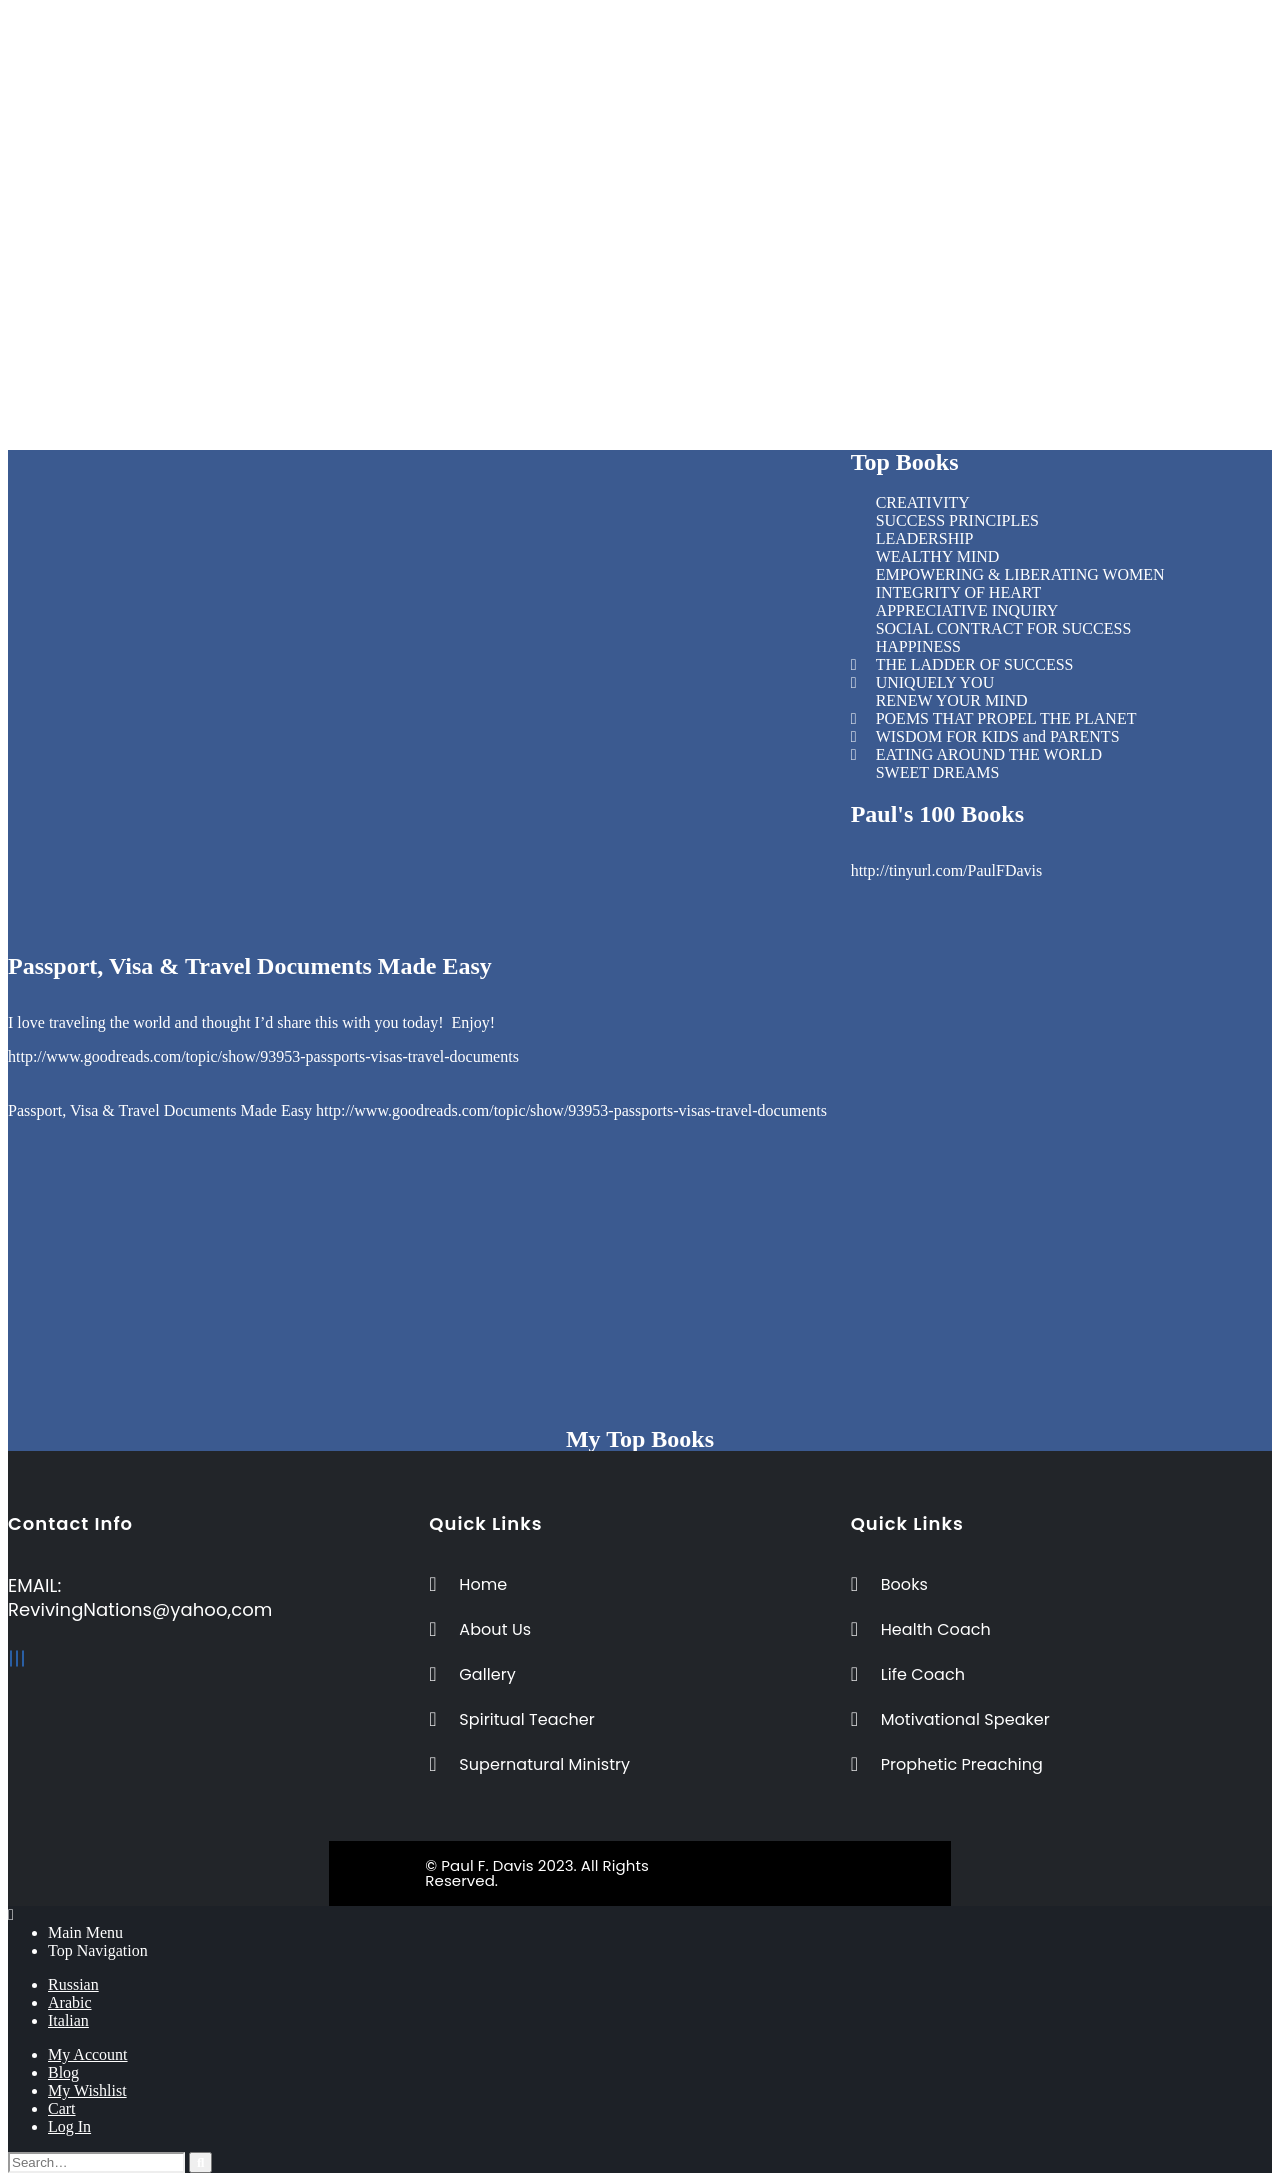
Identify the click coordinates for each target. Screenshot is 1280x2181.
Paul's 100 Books (937, 814)
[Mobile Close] (11, 1914)
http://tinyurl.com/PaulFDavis (947, 870)
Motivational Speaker (659, 68)
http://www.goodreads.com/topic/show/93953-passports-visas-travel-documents (263, 1056)
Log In (69, 2126)
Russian (73, 1984)
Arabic (70, 2002)
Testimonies (628, 194)
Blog (63, 2072)
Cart (62, 2108)
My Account (88, 2054)
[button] (640, 229)
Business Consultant (655, 86)
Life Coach (626, 50)
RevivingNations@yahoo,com (140, 1609)
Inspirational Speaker (658, 104)
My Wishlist (87, 2090)
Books (610, 176)
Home (609, 32)
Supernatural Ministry (660, 140)
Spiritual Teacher (644, 122)
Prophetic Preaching (654, 158)
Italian (68, 2020)
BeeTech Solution (724, 1865)
